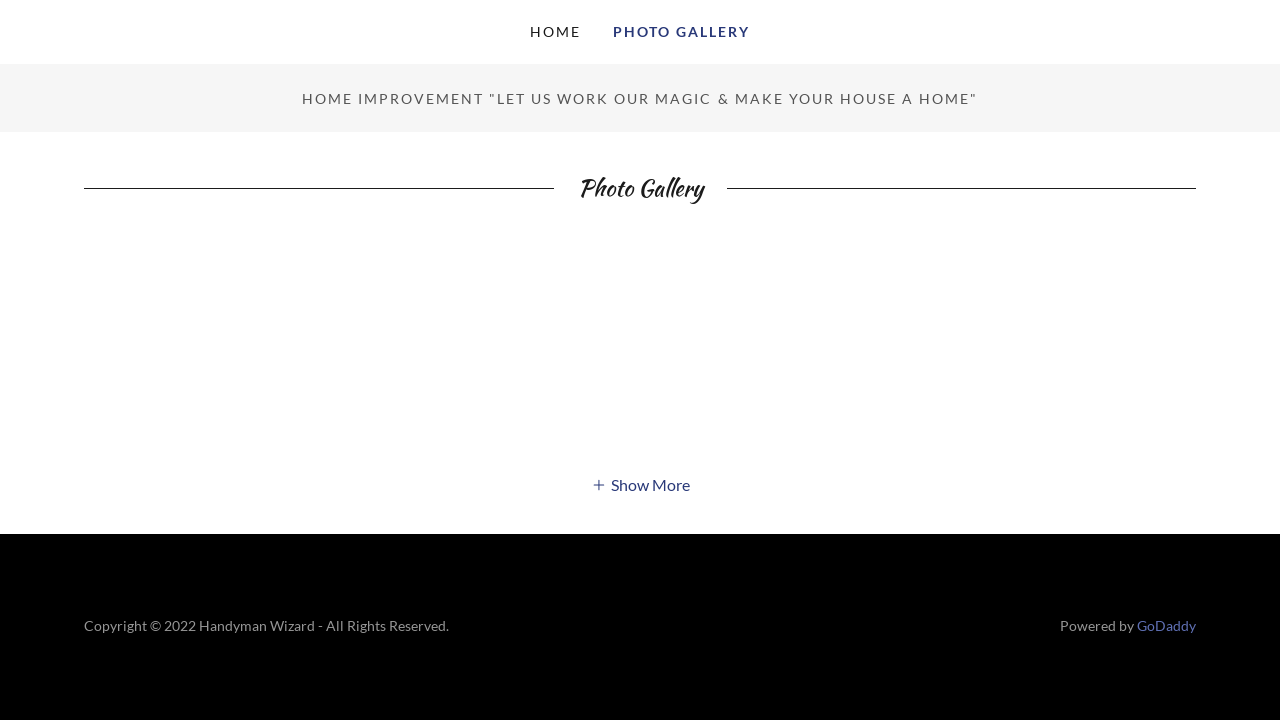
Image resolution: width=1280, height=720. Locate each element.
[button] (640, 483)
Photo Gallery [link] (681, 31)
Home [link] (555, 31)
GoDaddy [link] (1166, 625)
